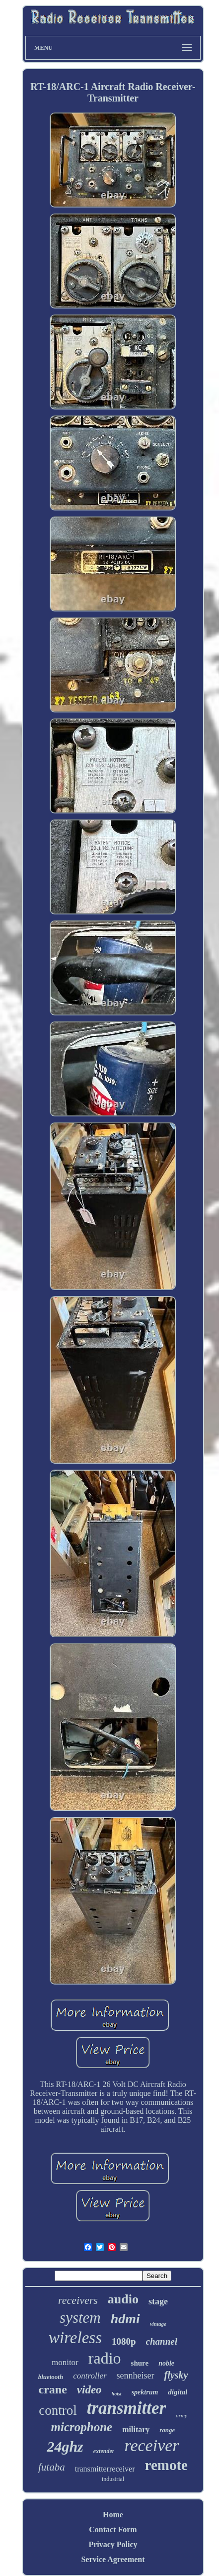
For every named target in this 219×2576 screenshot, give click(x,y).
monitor (65, 2362)
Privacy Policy (112, 2544)
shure (140, 2363)
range (167, 2430)
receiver (151, 2445)
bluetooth (51, 2376)
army (181, 2415)
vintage (158, 2324)
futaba (51, 2467)
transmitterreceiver (105, 2469)
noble (166, 2363)
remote (166, 2465)
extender (104, 2451)
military (135, 2429)
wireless (75, 2338)
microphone (82, 2427)
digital (177, 2392)
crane (52, 2389)
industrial (113, 2479)
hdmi (125, 2318)
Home (113, 2514)
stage (158, 2301)
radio (104, 2358)
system (80, 2317)
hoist (117, 2393)
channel (161, 2341)
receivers (78, 2300)
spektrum (145, 2392)
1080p (124, 2341)
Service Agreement (113, 2559)
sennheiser (135, 2375)
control (57, 2410)
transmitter (126, 2408)
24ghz (65, 2446)
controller (89, 2375)
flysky (176, 2375)
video (89, 2389)
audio (123, 2299)
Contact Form (113, 2529)
